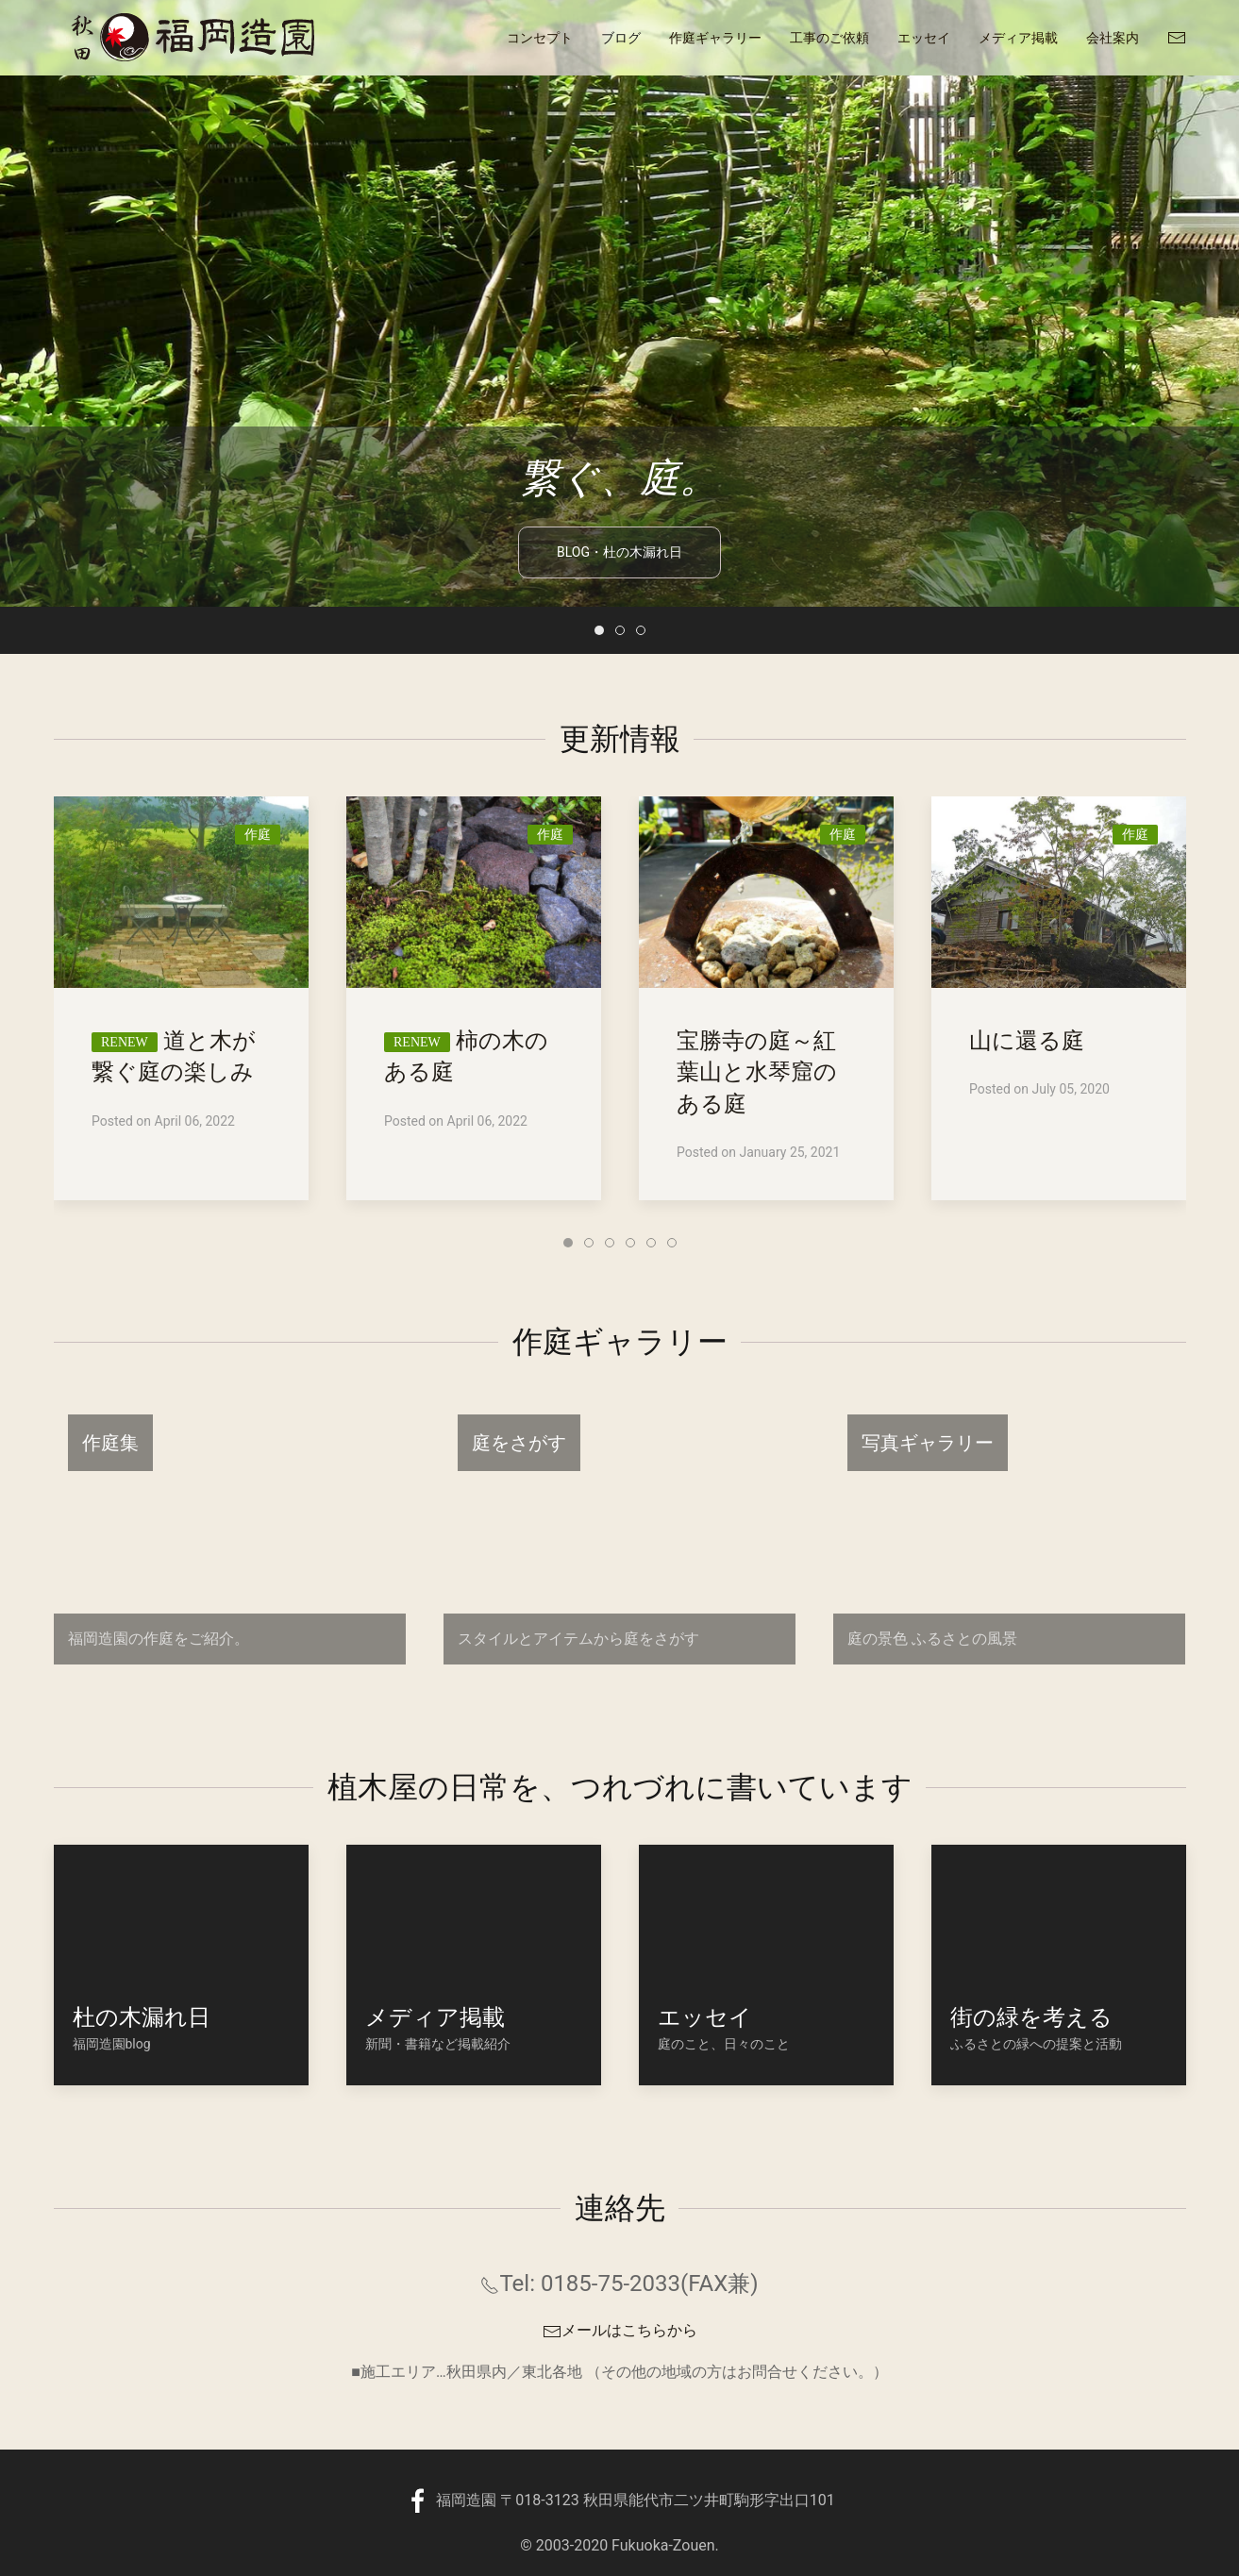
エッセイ (923, 37)
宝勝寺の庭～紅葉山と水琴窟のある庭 (757, 1072)
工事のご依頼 (829, 37)
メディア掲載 (1018, 37)
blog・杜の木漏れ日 (619, 529)
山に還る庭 (1026, 1041)
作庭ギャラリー (715, 37)
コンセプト (540, 37)
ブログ (621, 37)
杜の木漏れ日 (141, 2017)
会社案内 (1112, 37)
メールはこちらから (620, 2330)
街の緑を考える (1031, 2017)
